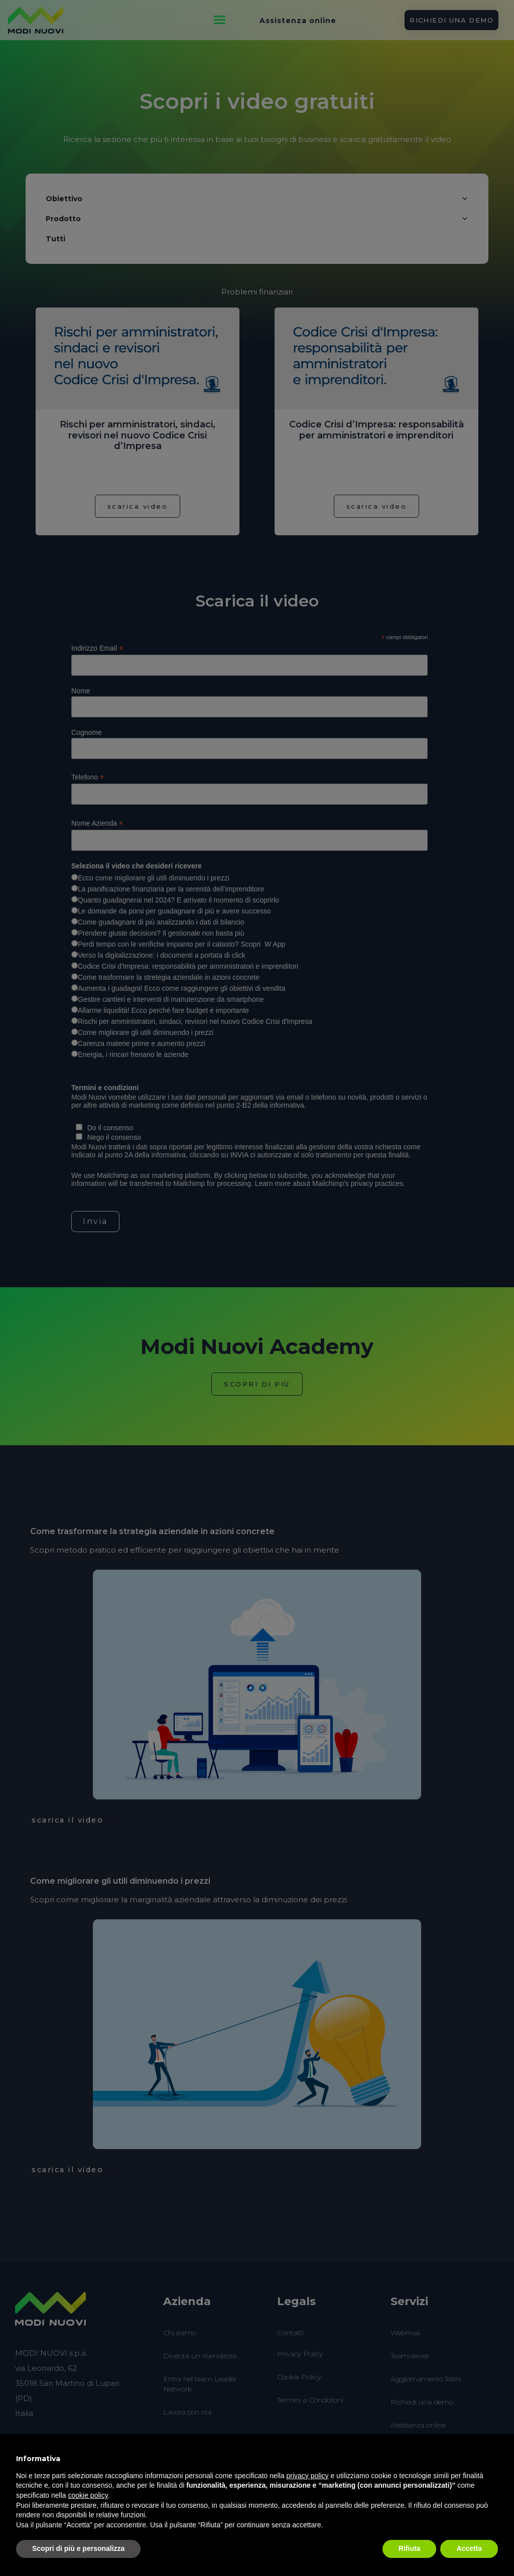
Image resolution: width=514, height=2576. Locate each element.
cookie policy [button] (88, 2495)
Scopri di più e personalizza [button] (78, 2548)
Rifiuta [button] (410, 2548)
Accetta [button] (469, 2548)
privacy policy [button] (308, 2476)
